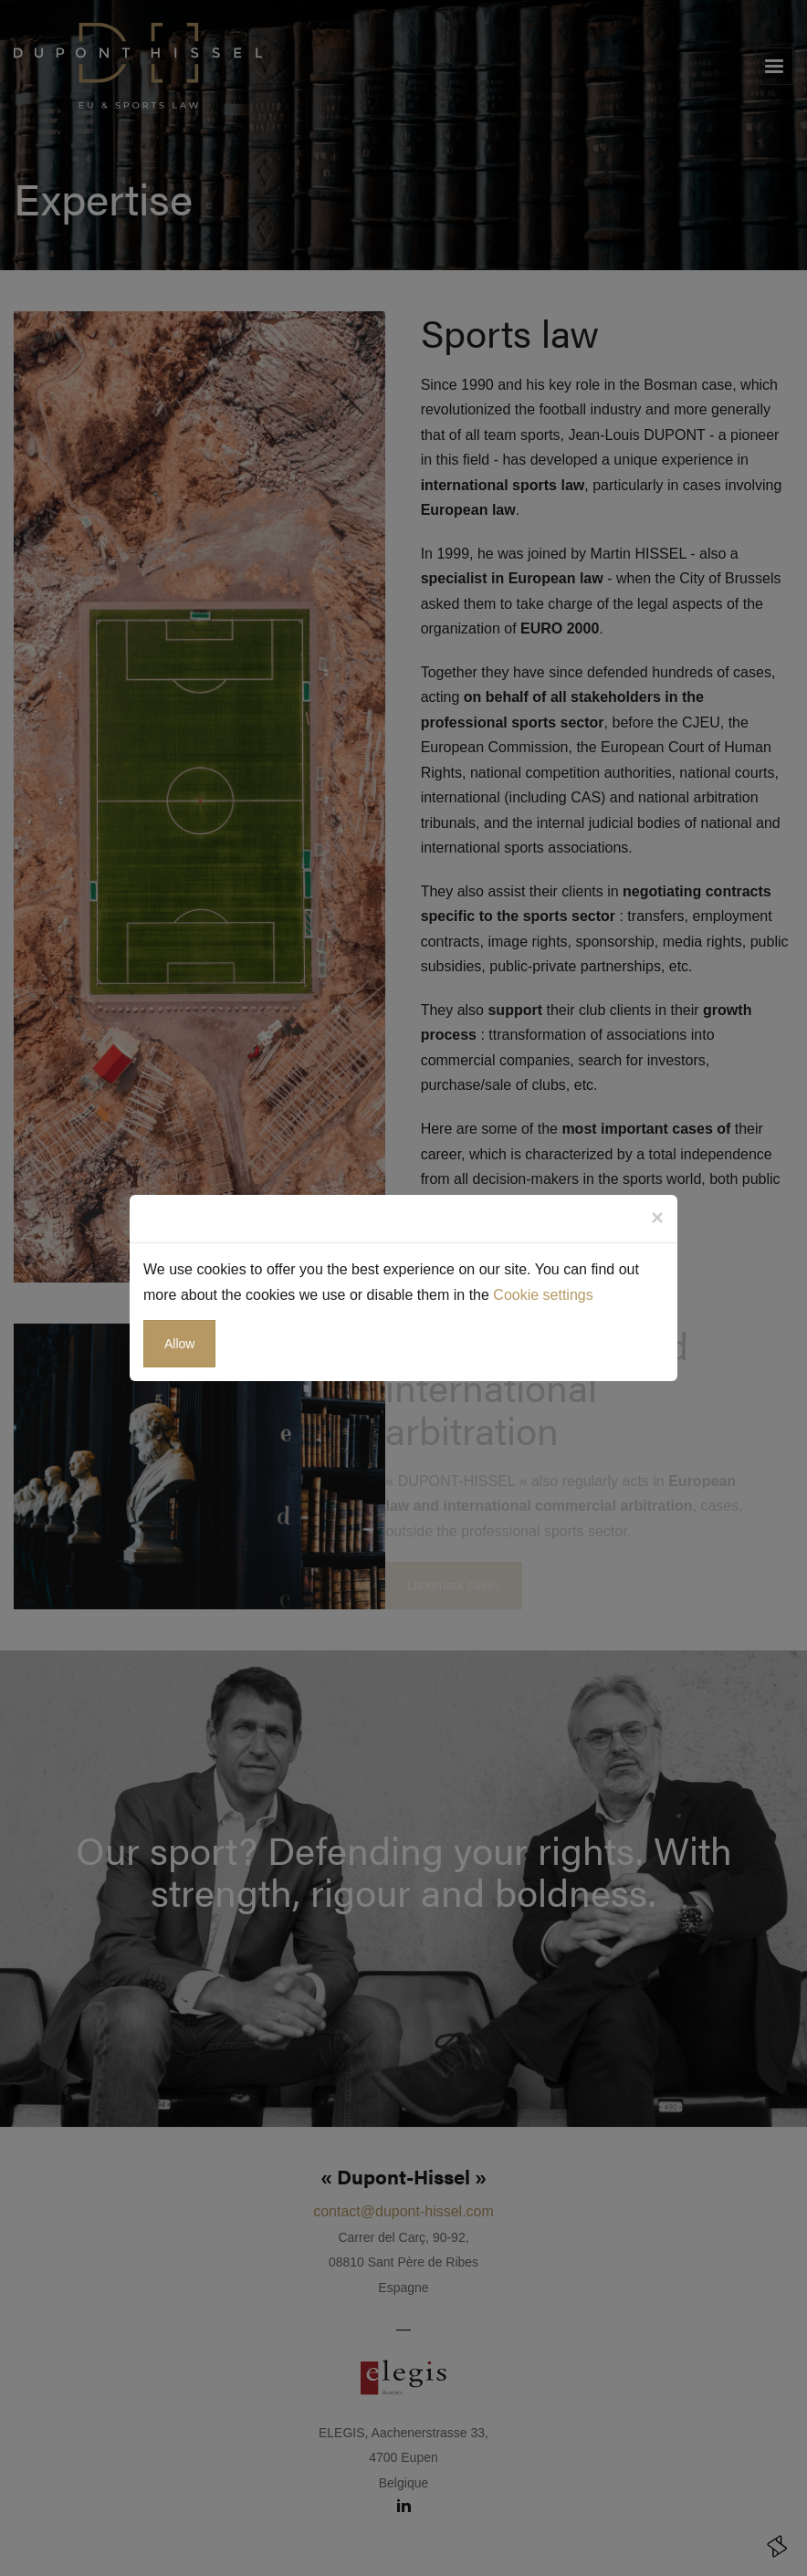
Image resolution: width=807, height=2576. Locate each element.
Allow (179, 1343)
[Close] (657, 1218)
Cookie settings (542, 1295)
